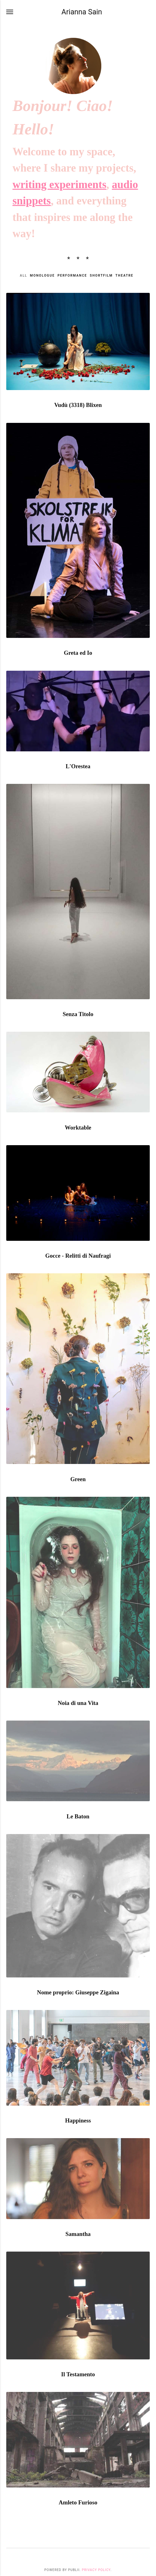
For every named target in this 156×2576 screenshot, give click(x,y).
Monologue (42, 275)
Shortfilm (101, 275)
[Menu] (10, 11)
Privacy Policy (96, 2570)
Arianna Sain (82, 12)
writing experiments (59, 184)
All (23, 275)
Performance (72, 275)
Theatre (124, 275)
